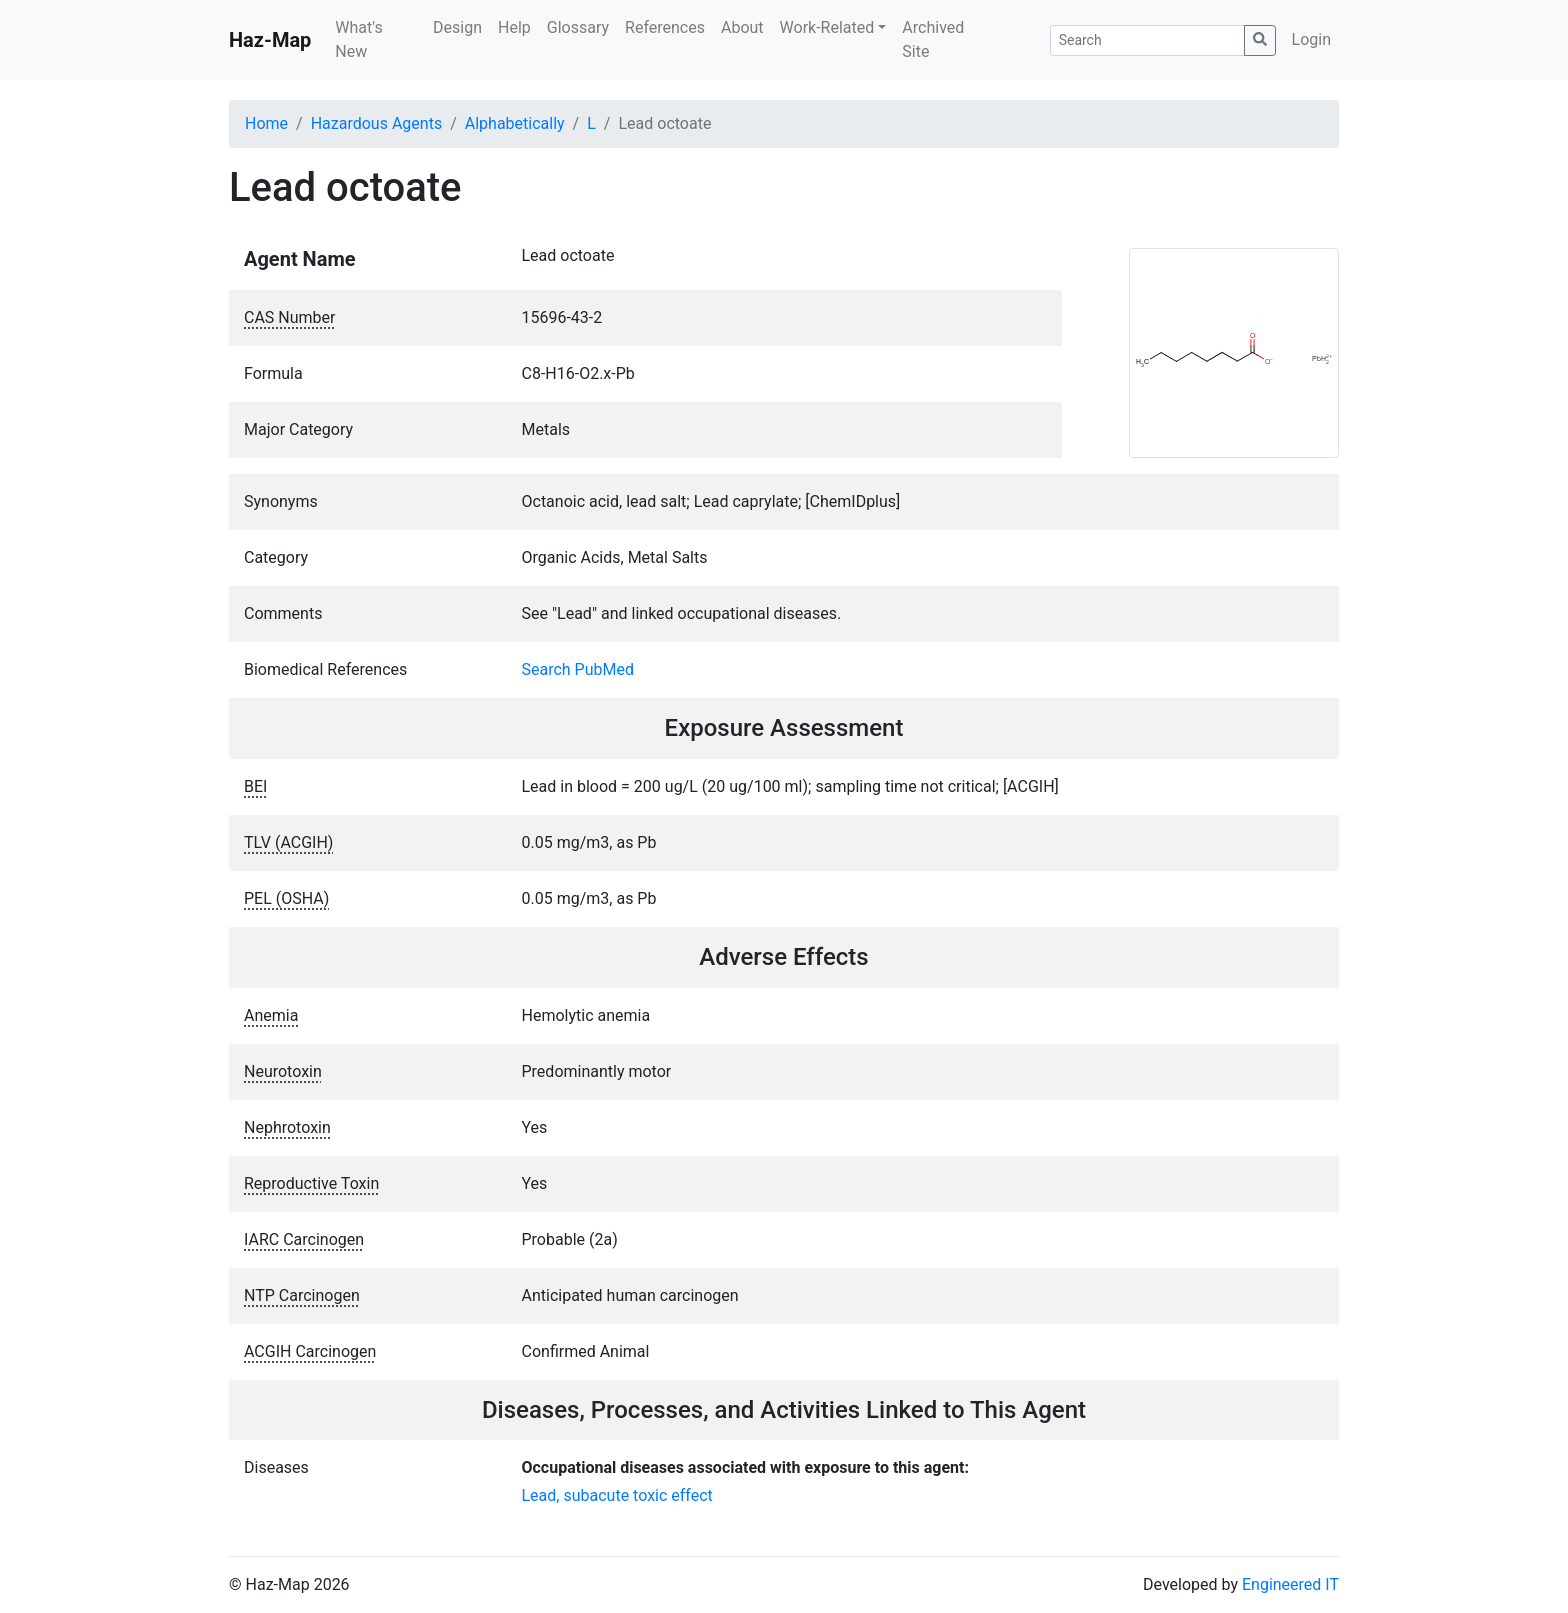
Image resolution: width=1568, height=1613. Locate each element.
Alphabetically (515, 123)
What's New (358, 39)
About (742, 27)
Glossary (578, 27)
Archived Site (933, 39)
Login (1311, 39)
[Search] (1147, 40)
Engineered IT (1290, 1584)
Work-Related (827, 27)
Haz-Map (270, 40)
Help (514, 27)
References (665, 27)
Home (266, 123)
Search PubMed (578, 669)
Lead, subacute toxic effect (617, 1495)
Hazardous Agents (376, 123)
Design (457, 27)
